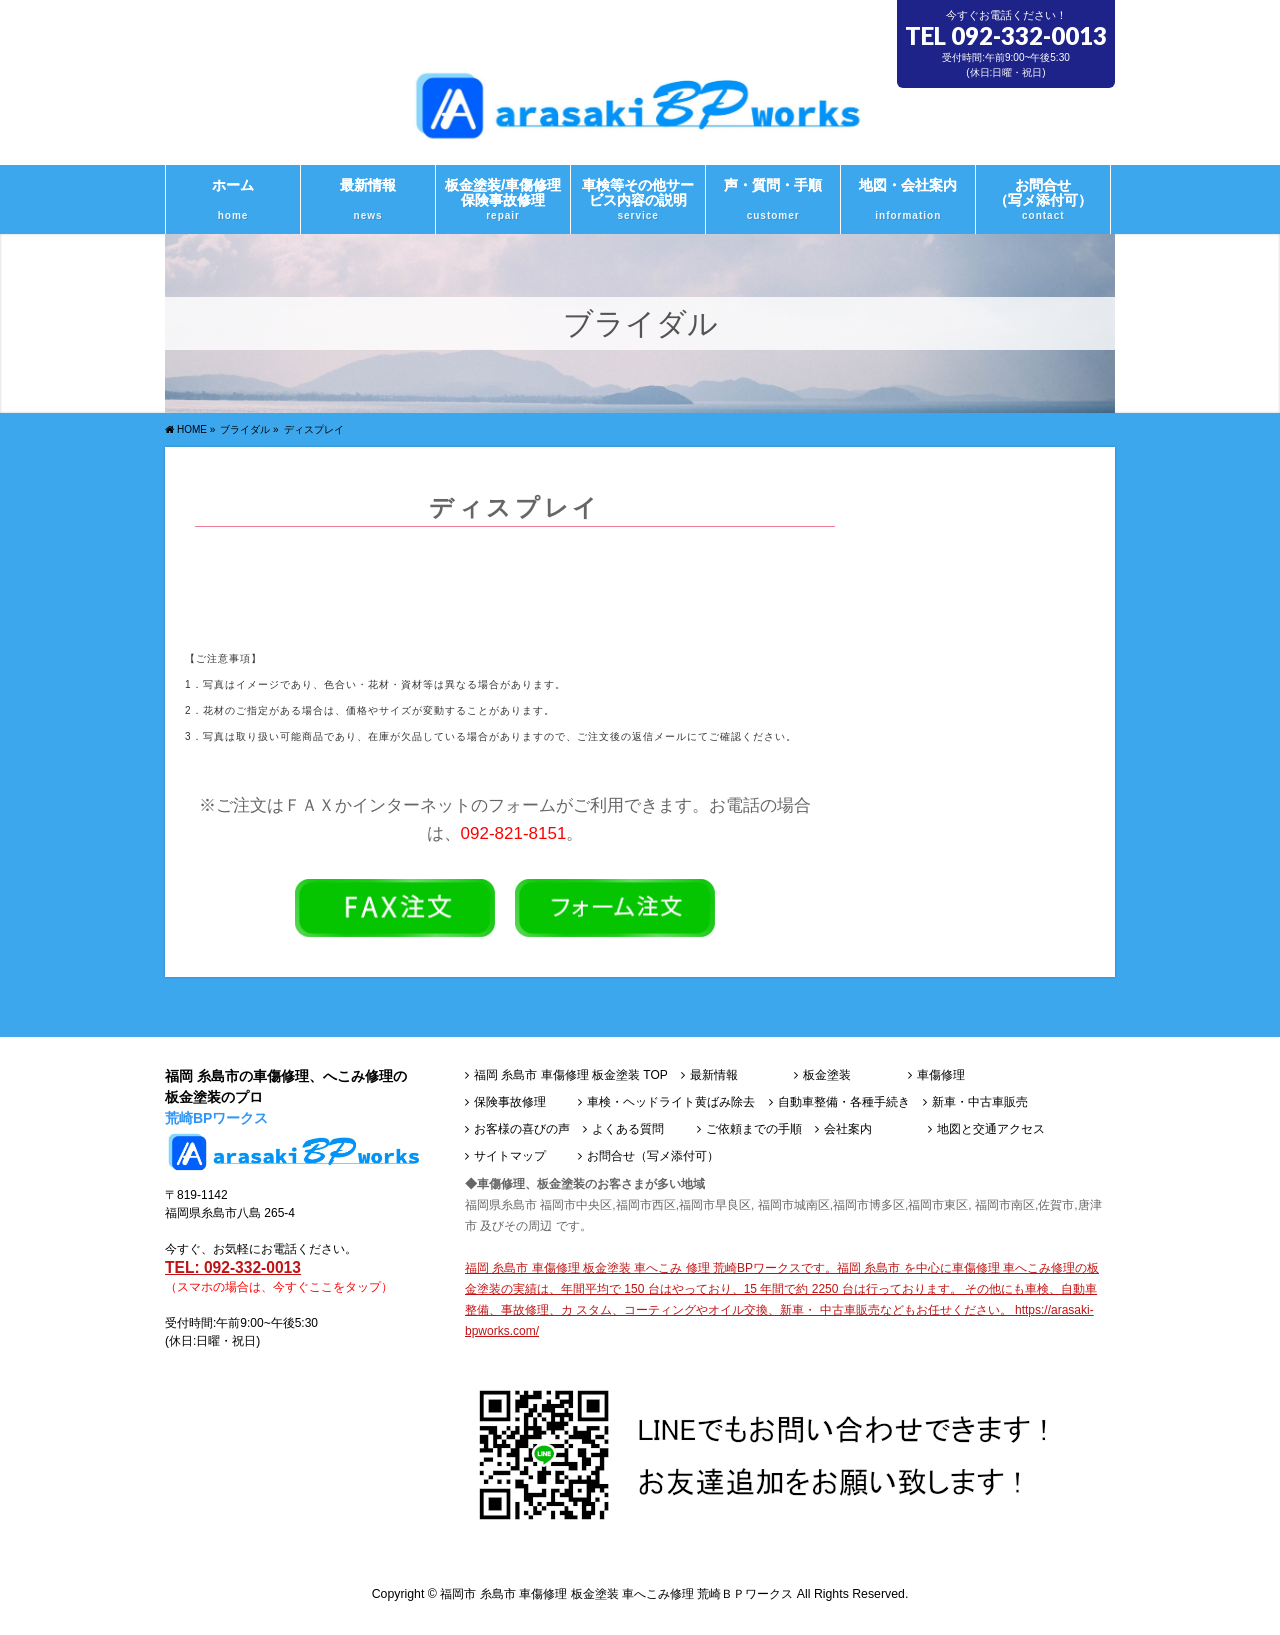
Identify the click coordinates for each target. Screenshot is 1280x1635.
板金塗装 (827, 1075)
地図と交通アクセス (991, 1129)
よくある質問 (628, 1129)
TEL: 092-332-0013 (233, 1267)
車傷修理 (941, 1075)
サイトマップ (510, 1156)
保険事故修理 (510, 1102)
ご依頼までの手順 (754, 1129)
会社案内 (848, 1129)
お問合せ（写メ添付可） (653, 1156)
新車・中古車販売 (980, 1102)
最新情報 (714, 1075)
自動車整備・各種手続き (844, 1102)
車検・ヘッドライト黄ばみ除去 (671, 1102)
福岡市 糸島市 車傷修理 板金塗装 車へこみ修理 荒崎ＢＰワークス (616, 1594)
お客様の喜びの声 (522, 1129)
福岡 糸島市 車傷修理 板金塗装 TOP (571, 1075)
